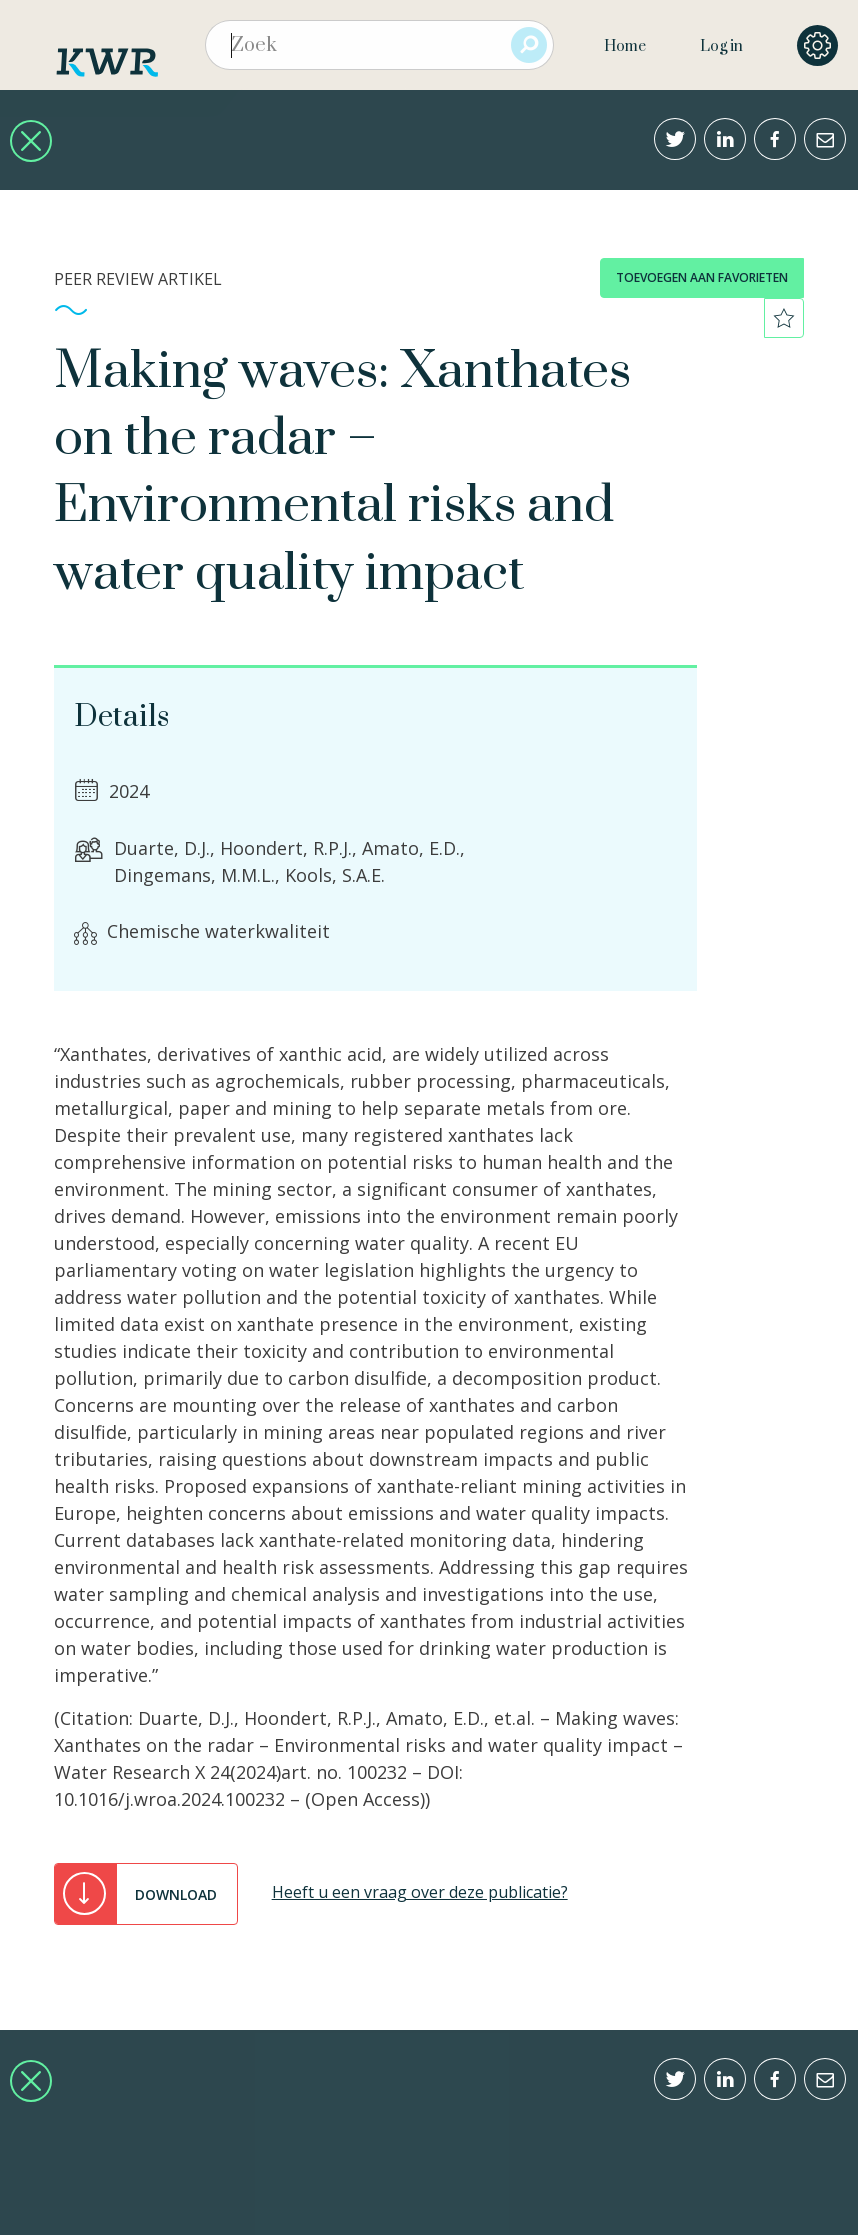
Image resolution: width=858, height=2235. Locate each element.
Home (625, 46)
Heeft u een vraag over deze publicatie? (420, 1892)
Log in (721, 46)
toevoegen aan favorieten (702, 277)
